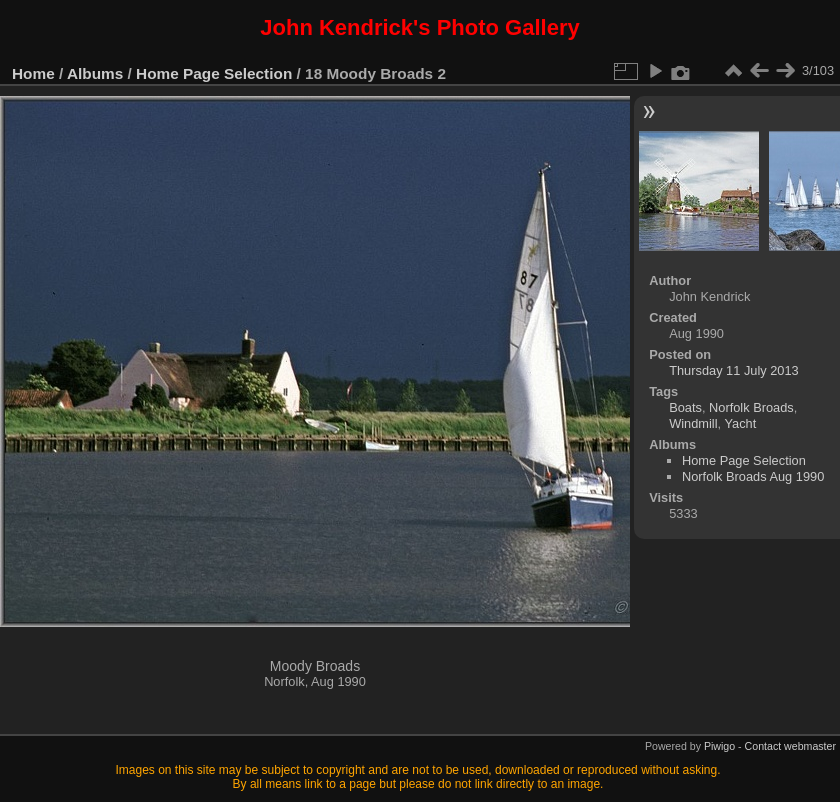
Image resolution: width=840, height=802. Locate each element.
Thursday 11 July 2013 (733, 370)
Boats (685, 407)
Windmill (693, 423)
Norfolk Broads (751, 407)
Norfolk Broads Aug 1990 (753, 476)
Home (33, 73)
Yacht (740, 423)
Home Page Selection (214, 73)
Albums (95, 73)
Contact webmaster (790, 746)
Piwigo (719, 746)
